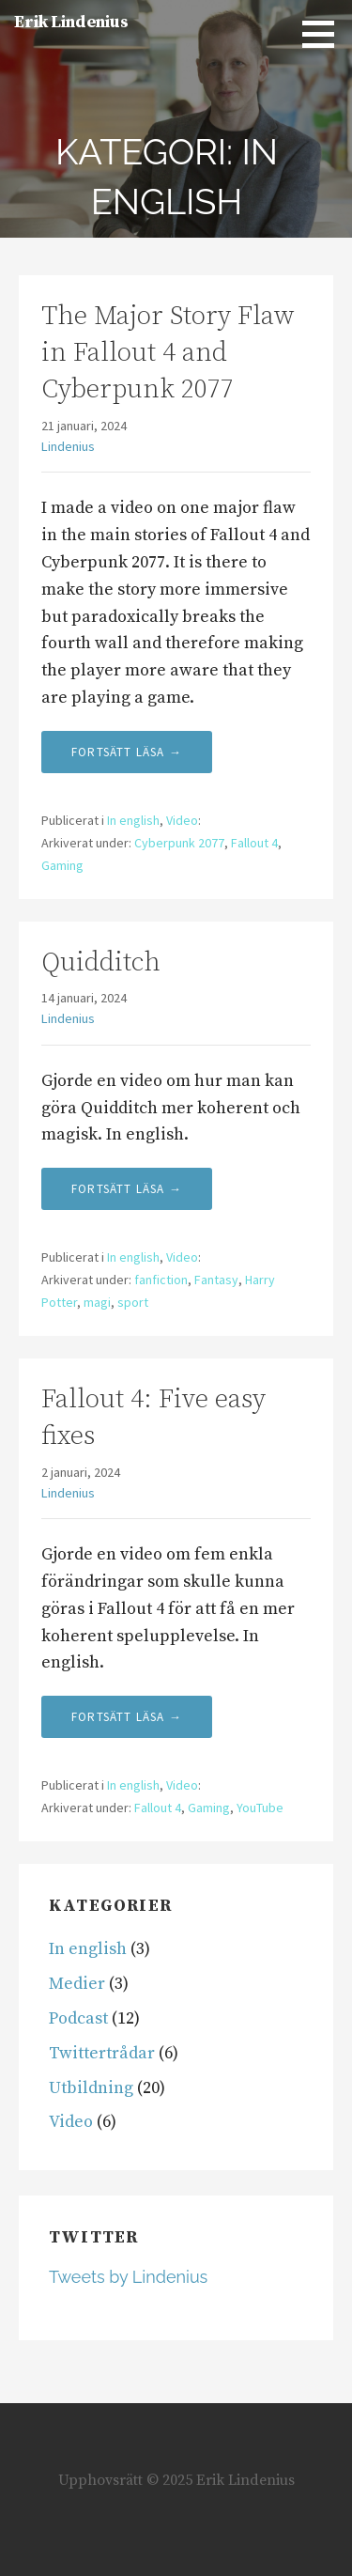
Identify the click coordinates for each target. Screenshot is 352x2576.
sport (132, 1302)
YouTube (260, 1807)
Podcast (78, 2018)
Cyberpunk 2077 (179, 842)
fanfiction (161, 1279)
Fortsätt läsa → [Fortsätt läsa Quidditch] (126, 1189)
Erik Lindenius (71, 22)
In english (133, 820)
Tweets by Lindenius (128, 2277)
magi (97, 1302)
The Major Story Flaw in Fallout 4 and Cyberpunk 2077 (167, 353)
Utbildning (91, 2088)
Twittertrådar (102, 2053)
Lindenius (68, 446)
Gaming (62, 865)
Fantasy (216, 1279)
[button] (325, 33)
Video (182, 820)
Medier (77, 1983)
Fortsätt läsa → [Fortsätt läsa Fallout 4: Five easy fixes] (126, 1717)
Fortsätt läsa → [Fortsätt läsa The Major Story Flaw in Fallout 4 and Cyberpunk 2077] (126, 752)
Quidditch (101, 962)
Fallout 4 (254, 842)
